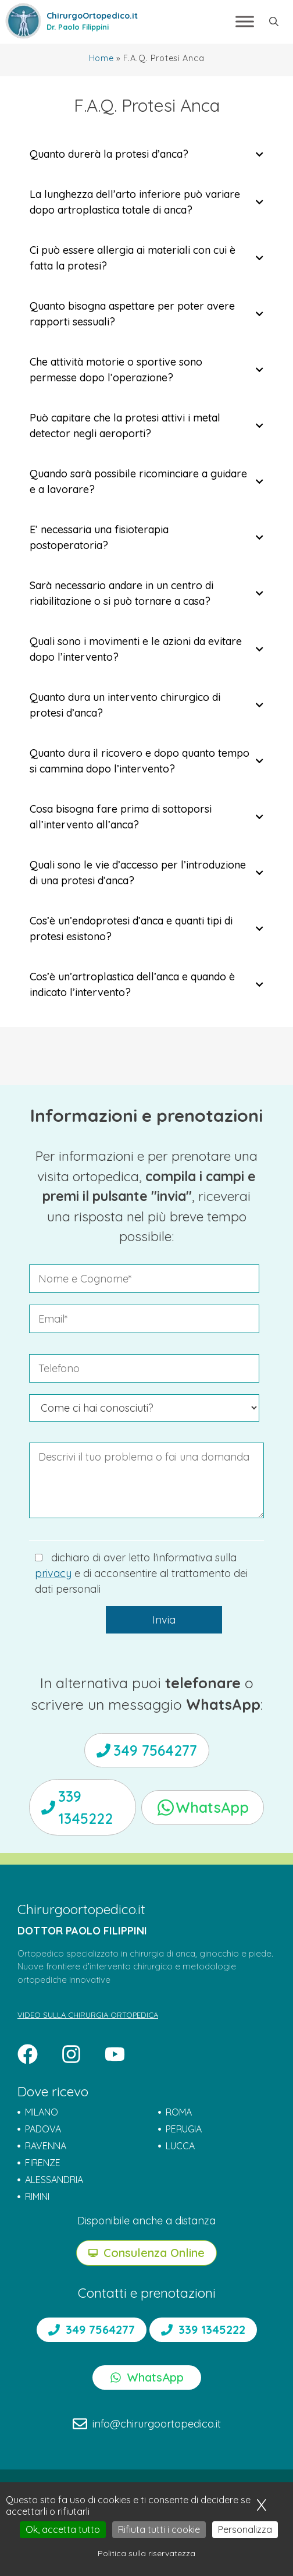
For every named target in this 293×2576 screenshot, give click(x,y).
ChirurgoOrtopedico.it (92, 15)
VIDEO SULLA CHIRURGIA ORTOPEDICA (87, 2014)
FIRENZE (42, 2162)
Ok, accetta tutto (63, 2529)
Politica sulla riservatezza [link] (146, 2553)
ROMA (179, 2112)
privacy (53, 1573)
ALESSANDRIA (54, 2179)
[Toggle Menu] (244, 21)
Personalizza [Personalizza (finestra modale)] (245, 2529)
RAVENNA (45, 2146)
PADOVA (43, 2129)
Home (101, 58)
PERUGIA (184, 2129)
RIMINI (37, 2196)
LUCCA (180, 2146)
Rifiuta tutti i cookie (159, 2529)
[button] (274, 21)
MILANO (41, 2112)
